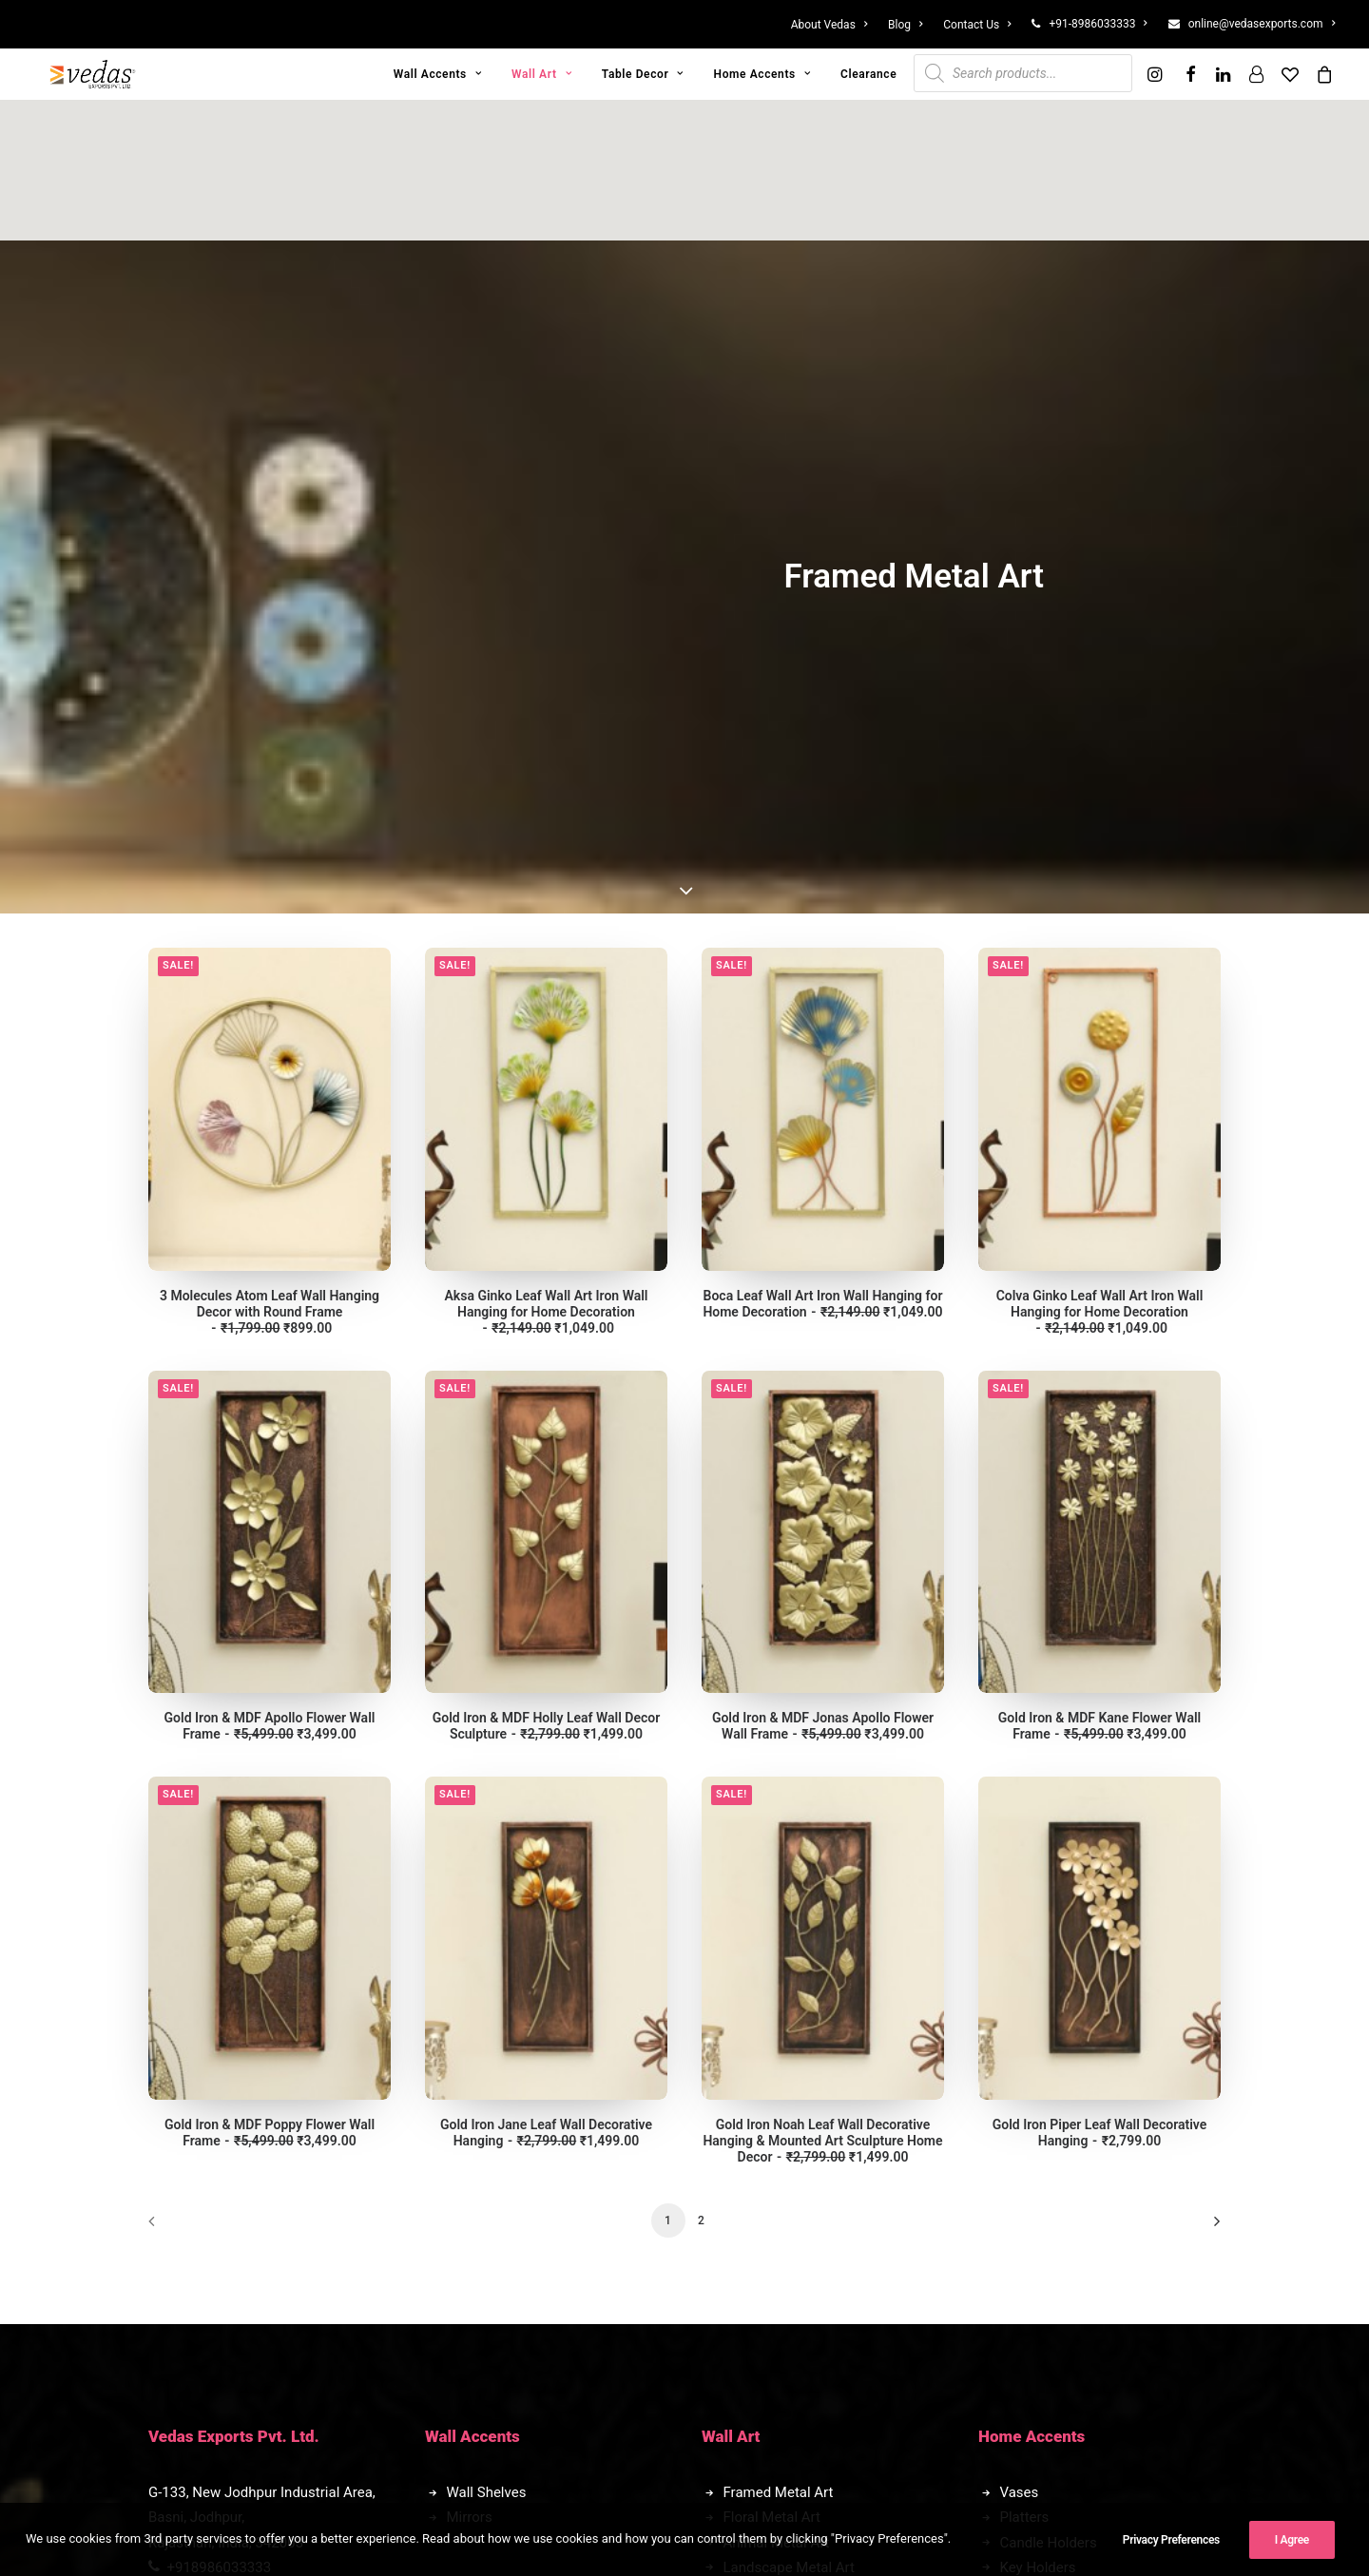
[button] (1157, 74)
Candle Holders (1048, 2086)
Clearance (868, 74)
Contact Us (977, 24)
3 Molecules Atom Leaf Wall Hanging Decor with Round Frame (269, 855)
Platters (1025, 2060)
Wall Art (541, 74)
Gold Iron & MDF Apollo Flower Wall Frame (270, 1269)
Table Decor (643, 74)
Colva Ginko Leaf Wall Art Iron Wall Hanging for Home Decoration (1100, 855)
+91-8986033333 (1098, 23)
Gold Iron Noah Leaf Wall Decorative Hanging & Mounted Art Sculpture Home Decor (822, 1684)
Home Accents (762, 74)
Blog (905, 24)
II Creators (740, 2503)
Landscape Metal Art (789, 2111)
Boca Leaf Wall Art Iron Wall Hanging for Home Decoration (822, 847)
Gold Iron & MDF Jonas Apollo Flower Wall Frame (823, 1269)
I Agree (1292, 2546)
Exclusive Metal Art (783, 2135)
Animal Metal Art (776, 2086)
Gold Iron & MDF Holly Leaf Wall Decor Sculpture (547, 1269)
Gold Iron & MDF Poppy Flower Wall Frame (269, 1676)
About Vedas (829, 24)
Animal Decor (489, 2241)
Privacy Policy (214, 2220)
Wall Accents (438, 74)
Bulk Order (1033, 2220)
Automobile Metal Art (790, 2160)
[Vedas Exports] (92, 74)
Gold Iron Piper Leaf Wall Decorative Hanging (1100, 1676)
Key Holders (1038, 2111)
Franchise (1031, 2194)
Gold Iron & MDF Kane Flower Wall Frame (1099, 1269)
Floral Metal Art (771, 2060)
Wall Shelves (487, 2036)
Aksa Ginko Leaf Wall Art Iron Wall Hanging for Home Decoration (546, 855)
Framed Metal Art (778, 2036)
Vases (1019, 2036)
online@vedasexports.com (1261, 23)
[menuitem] (834, 24)
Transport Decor (498, 2266)
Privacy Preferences (1171, 2546)
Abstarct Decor (494, 2215)
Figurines (476, 2191)
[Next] (1195, 1771)
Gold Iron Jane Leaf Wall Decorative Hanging (546, 1676)
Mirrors (469, 2060)
